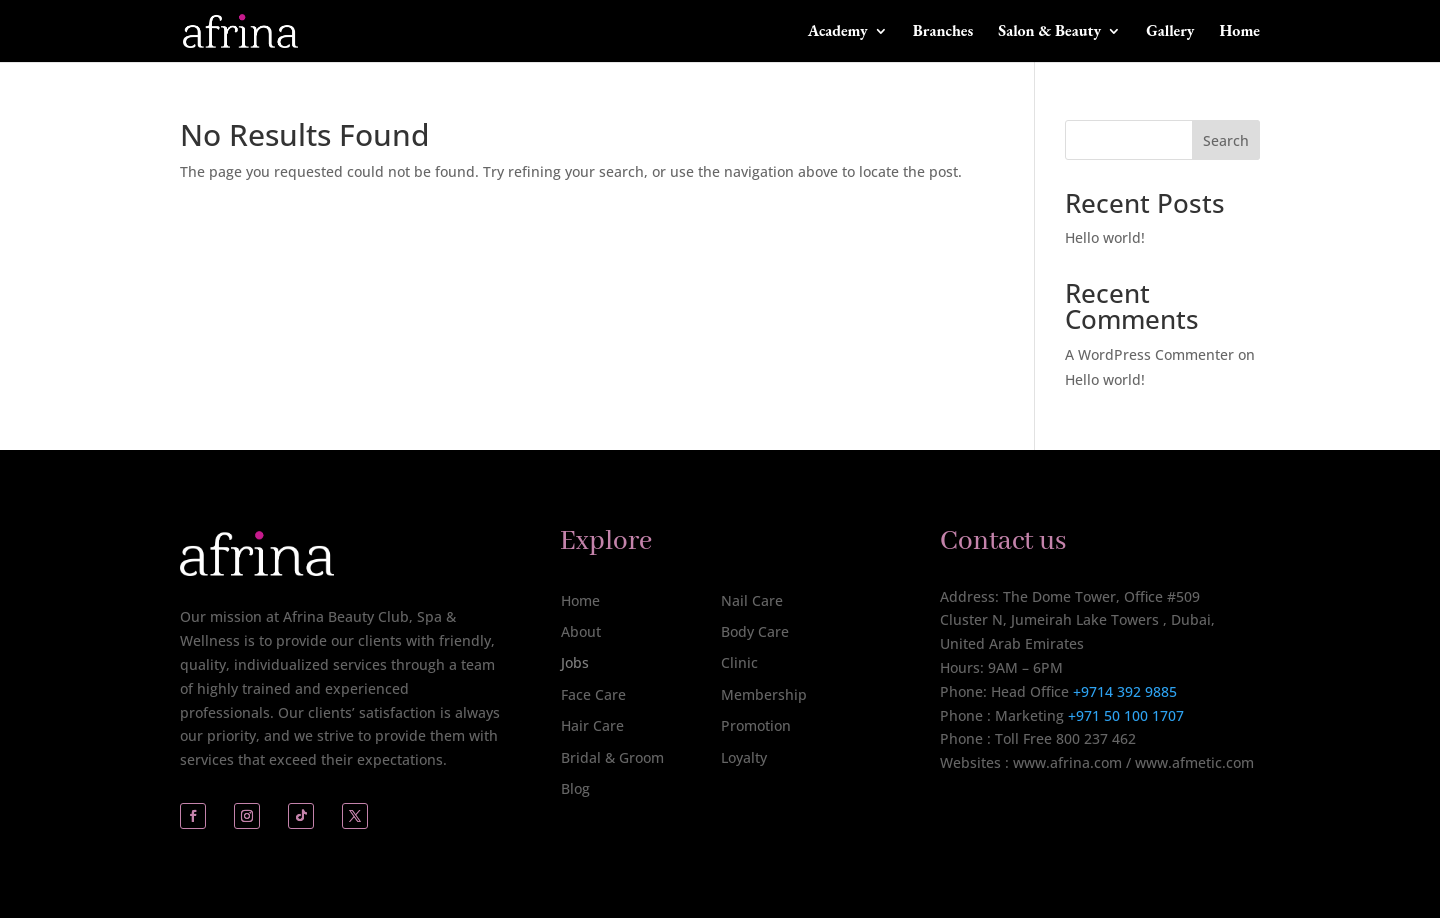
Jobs (575, 662)
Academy (838, 32)
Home (1240, 32)
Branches (943, 32)
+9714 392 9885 (1125, 691)
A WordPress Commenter (1149, 354)
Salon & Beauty (1049, 32)
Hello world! (1105, 237)
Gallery (1170, 32)
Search (1226, 140)
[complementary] (1295, 808)
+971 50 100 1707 (1124, 715)
